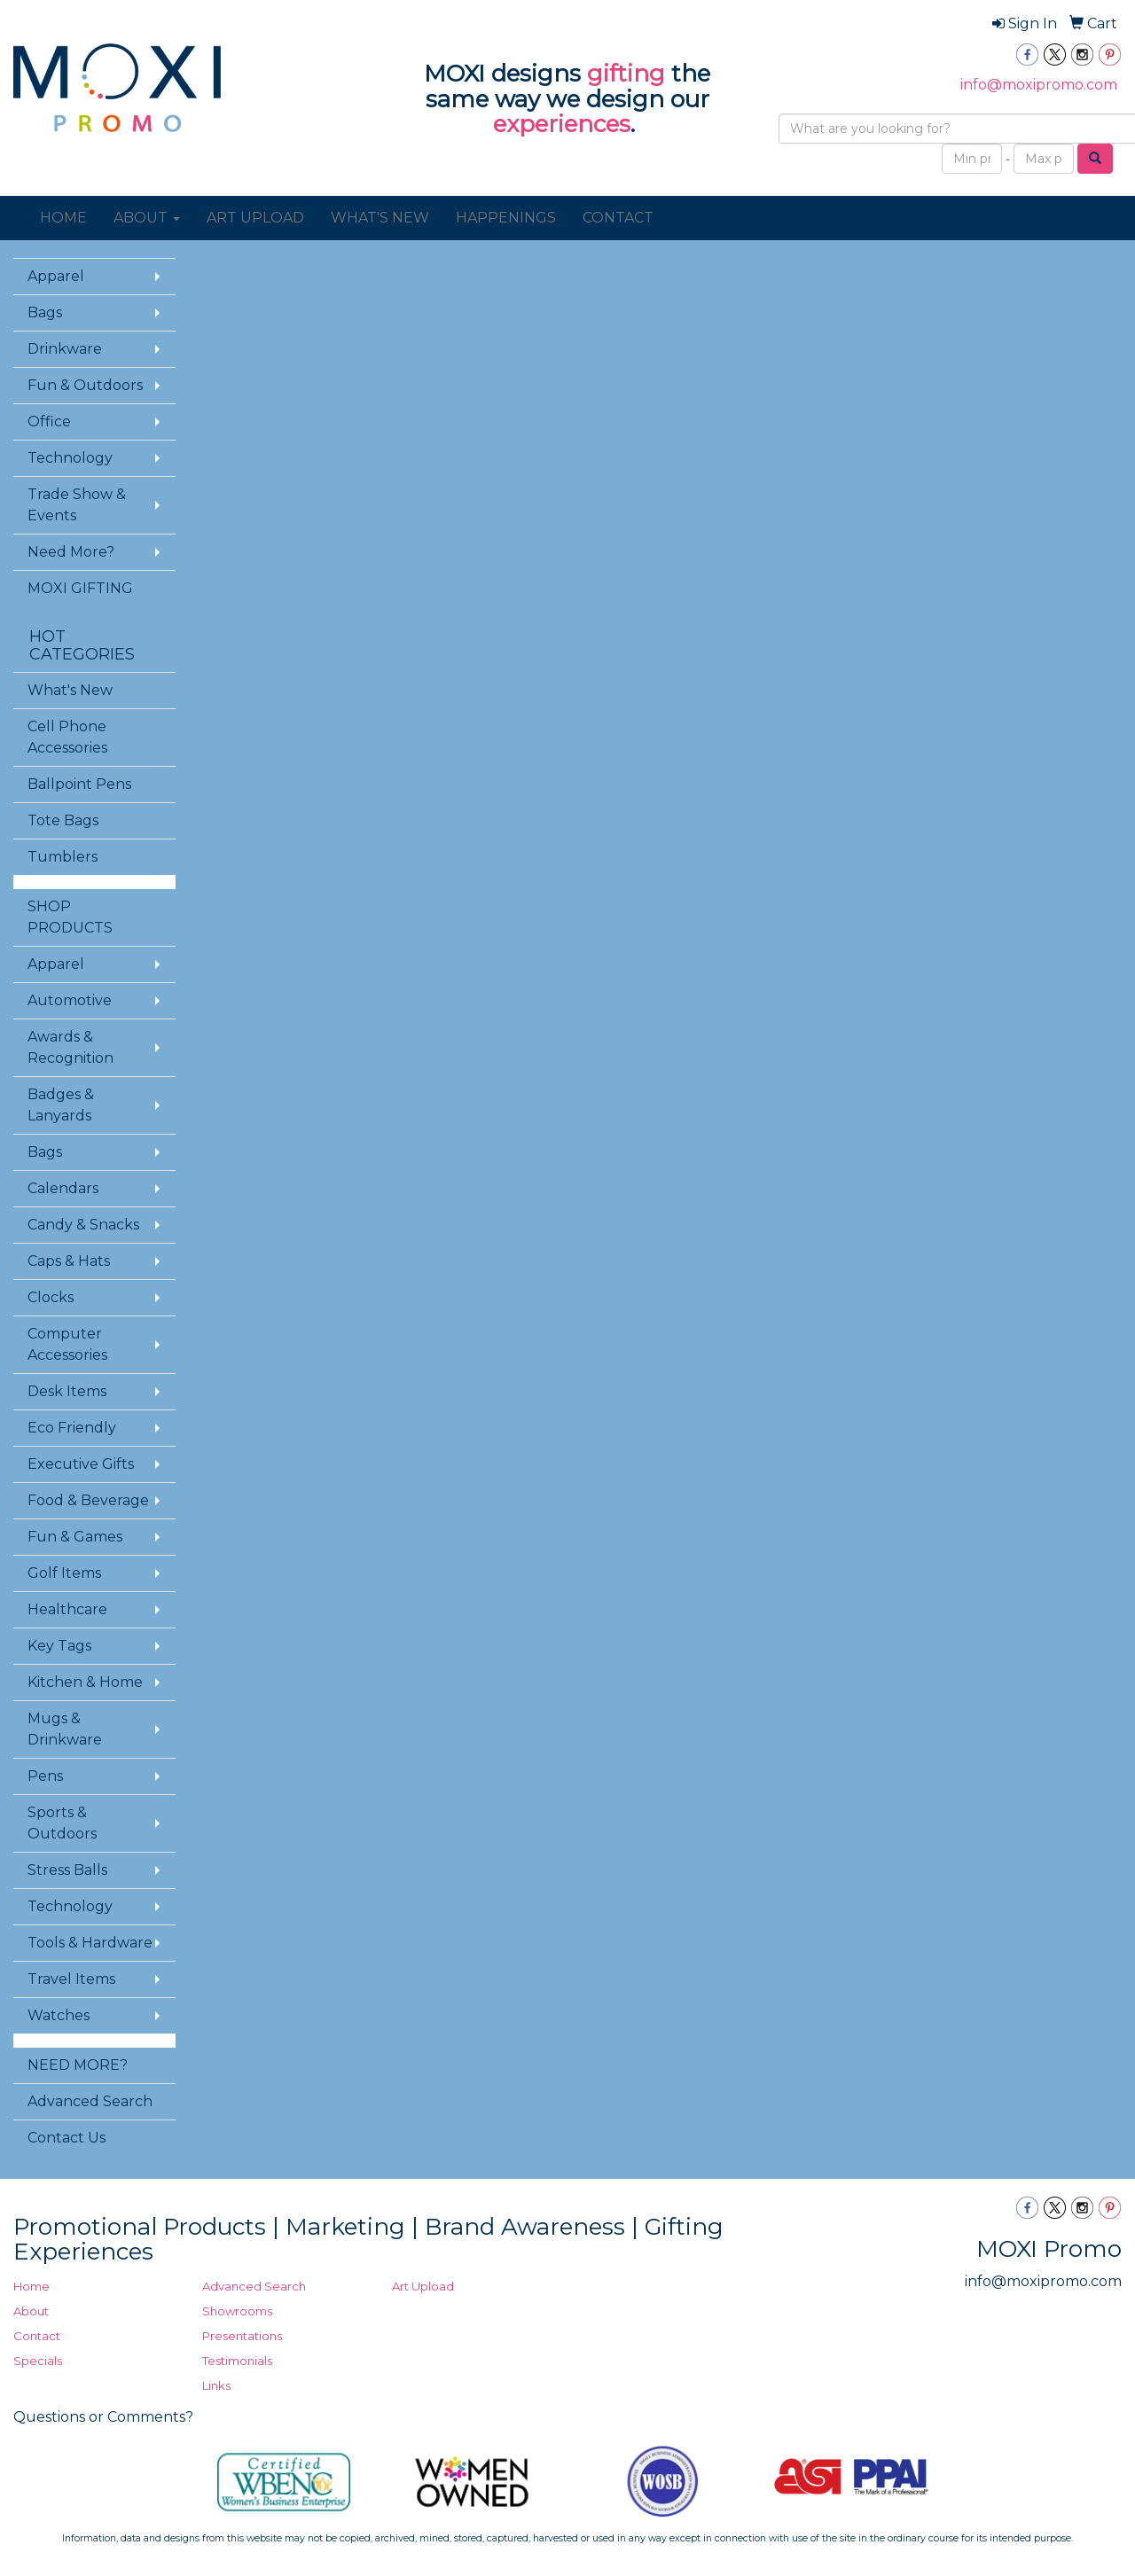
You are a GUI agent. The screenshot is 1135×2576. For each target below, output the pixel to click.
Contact (36, 2336)
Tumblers (62, 856)
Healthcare (67, 1609)
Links (216, 2385)
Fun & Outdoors (85, 385)
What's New (70, 690)
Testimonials (237, 2361)
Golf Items (64, 1573)
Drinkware (64, 348)
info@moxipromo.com (1038, 84)
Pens (45, 1776)
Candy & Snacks (83, 1224)
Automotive (69, 1000)
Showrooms (237, 2311)
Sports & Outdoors (62, 1823)
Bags (44, 312)
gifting (626, 73)
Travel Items (71, 1979)
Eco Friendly (71, 1427)
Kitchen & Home (85, 1682)
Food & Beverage (88, 1500)
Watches (58, 2015)
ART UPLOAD (255, 217)
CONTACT (618, 217)
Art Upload (423, 2286)
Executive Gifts (80, 1464)
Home (31, 2286)
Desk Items (66, 1391)
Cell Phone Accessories (67, 737)
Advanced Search (90, 2101)
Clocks (50, 1297)
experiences (561, 124)
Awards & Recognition (70, 1047)
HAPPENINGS (506, 217)
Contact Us (66, 2137)
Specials (37, 2361)
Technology (70, 457)
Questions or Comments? (103, 2416)
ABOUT (147, 217)
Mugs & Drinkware (64, 1729)
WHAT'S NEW (380, 217)
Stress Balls (67, 1870)
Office (49, 421)
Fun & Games (74, 1536)
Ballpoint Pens (79, 784)
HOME (63, 217)
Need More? (70, 551)
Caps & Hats (68, 1261)
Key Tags (59, 1645)
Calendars (62, 1188)
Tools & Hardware (90, 1942)
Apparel (55, 276)
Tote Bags (62, 820)
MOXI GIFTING (80, 588)
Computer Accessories (67, 1344)
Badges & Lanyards (60, 1105)
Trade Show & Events (76, 505)
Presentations (242, 2336)
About (31, 2311)
